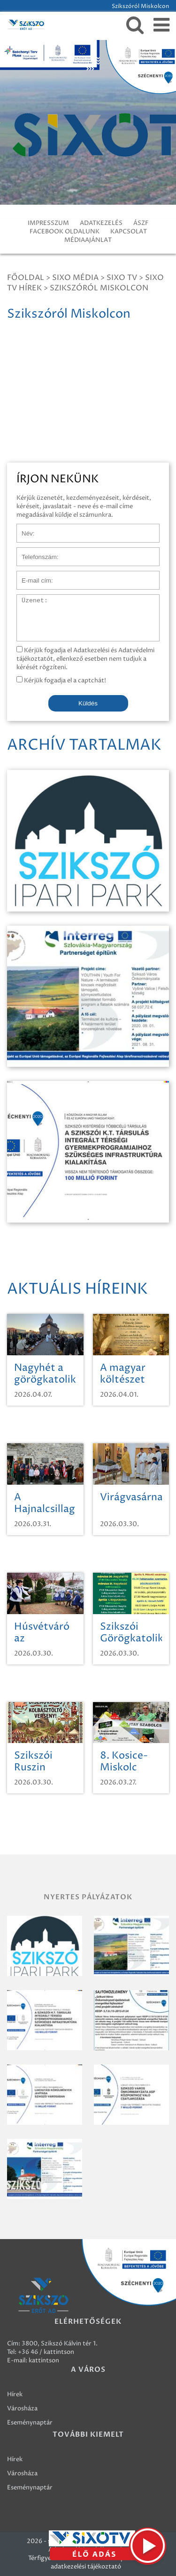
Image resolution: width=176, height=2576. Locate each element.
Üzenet (27, 599)
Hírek (15, 2394)
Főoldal (25, 277)
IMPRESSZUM (48, 223)
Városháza (22, 2408)
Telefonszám (35, 552)
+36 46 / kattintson (46, 2352)
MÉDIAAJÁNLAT (88, 240)
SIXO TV (122, 277)
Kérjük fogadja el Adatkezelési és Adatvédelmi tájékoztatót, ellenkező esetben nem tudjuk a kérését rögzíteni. (85, 659)
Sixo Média (75, 277)
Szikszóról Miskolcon (99, 288)
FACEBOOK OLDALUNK (64, 231)
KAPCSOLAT (128, 231)
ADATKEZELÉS (101, 223)
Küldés (88, 703)
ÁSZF (140, 223)
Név (23, 528)
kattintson (44, 2360)
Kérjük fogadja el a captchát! (61, 680)
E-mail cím (32, 575)
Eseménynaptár (30, 2422)
